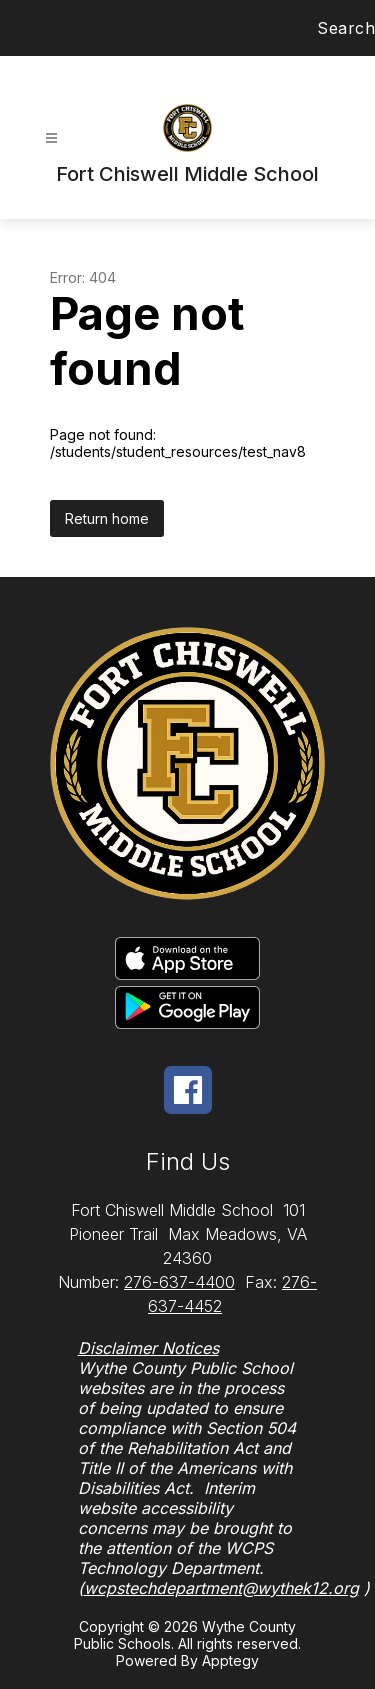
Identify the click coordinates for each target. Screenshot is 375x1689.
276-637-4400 (179, 1282)
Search (346, 28)
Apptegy (230, 1660)
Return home (107, 518)
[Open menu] (51, 138)
